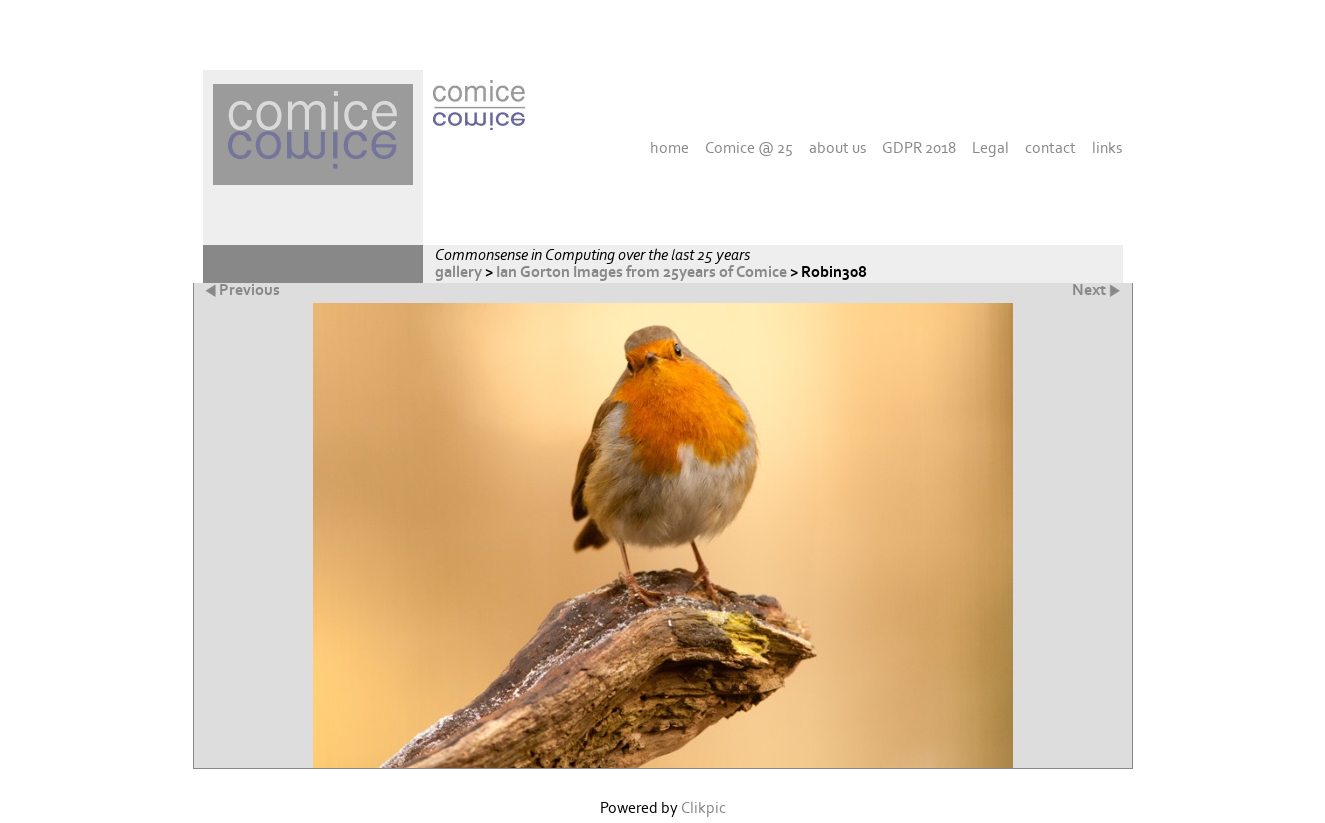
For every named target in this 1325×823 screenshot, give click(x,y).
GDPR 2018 (919, 148)
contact (1050, 148)
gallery (458, 272)
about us (837, 148)
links (1107, 148)
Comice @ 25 (749, 148)
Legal (990, 148)
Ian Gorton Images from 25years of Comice (641, 272)
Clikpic (703, 808)
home (669, 148)
